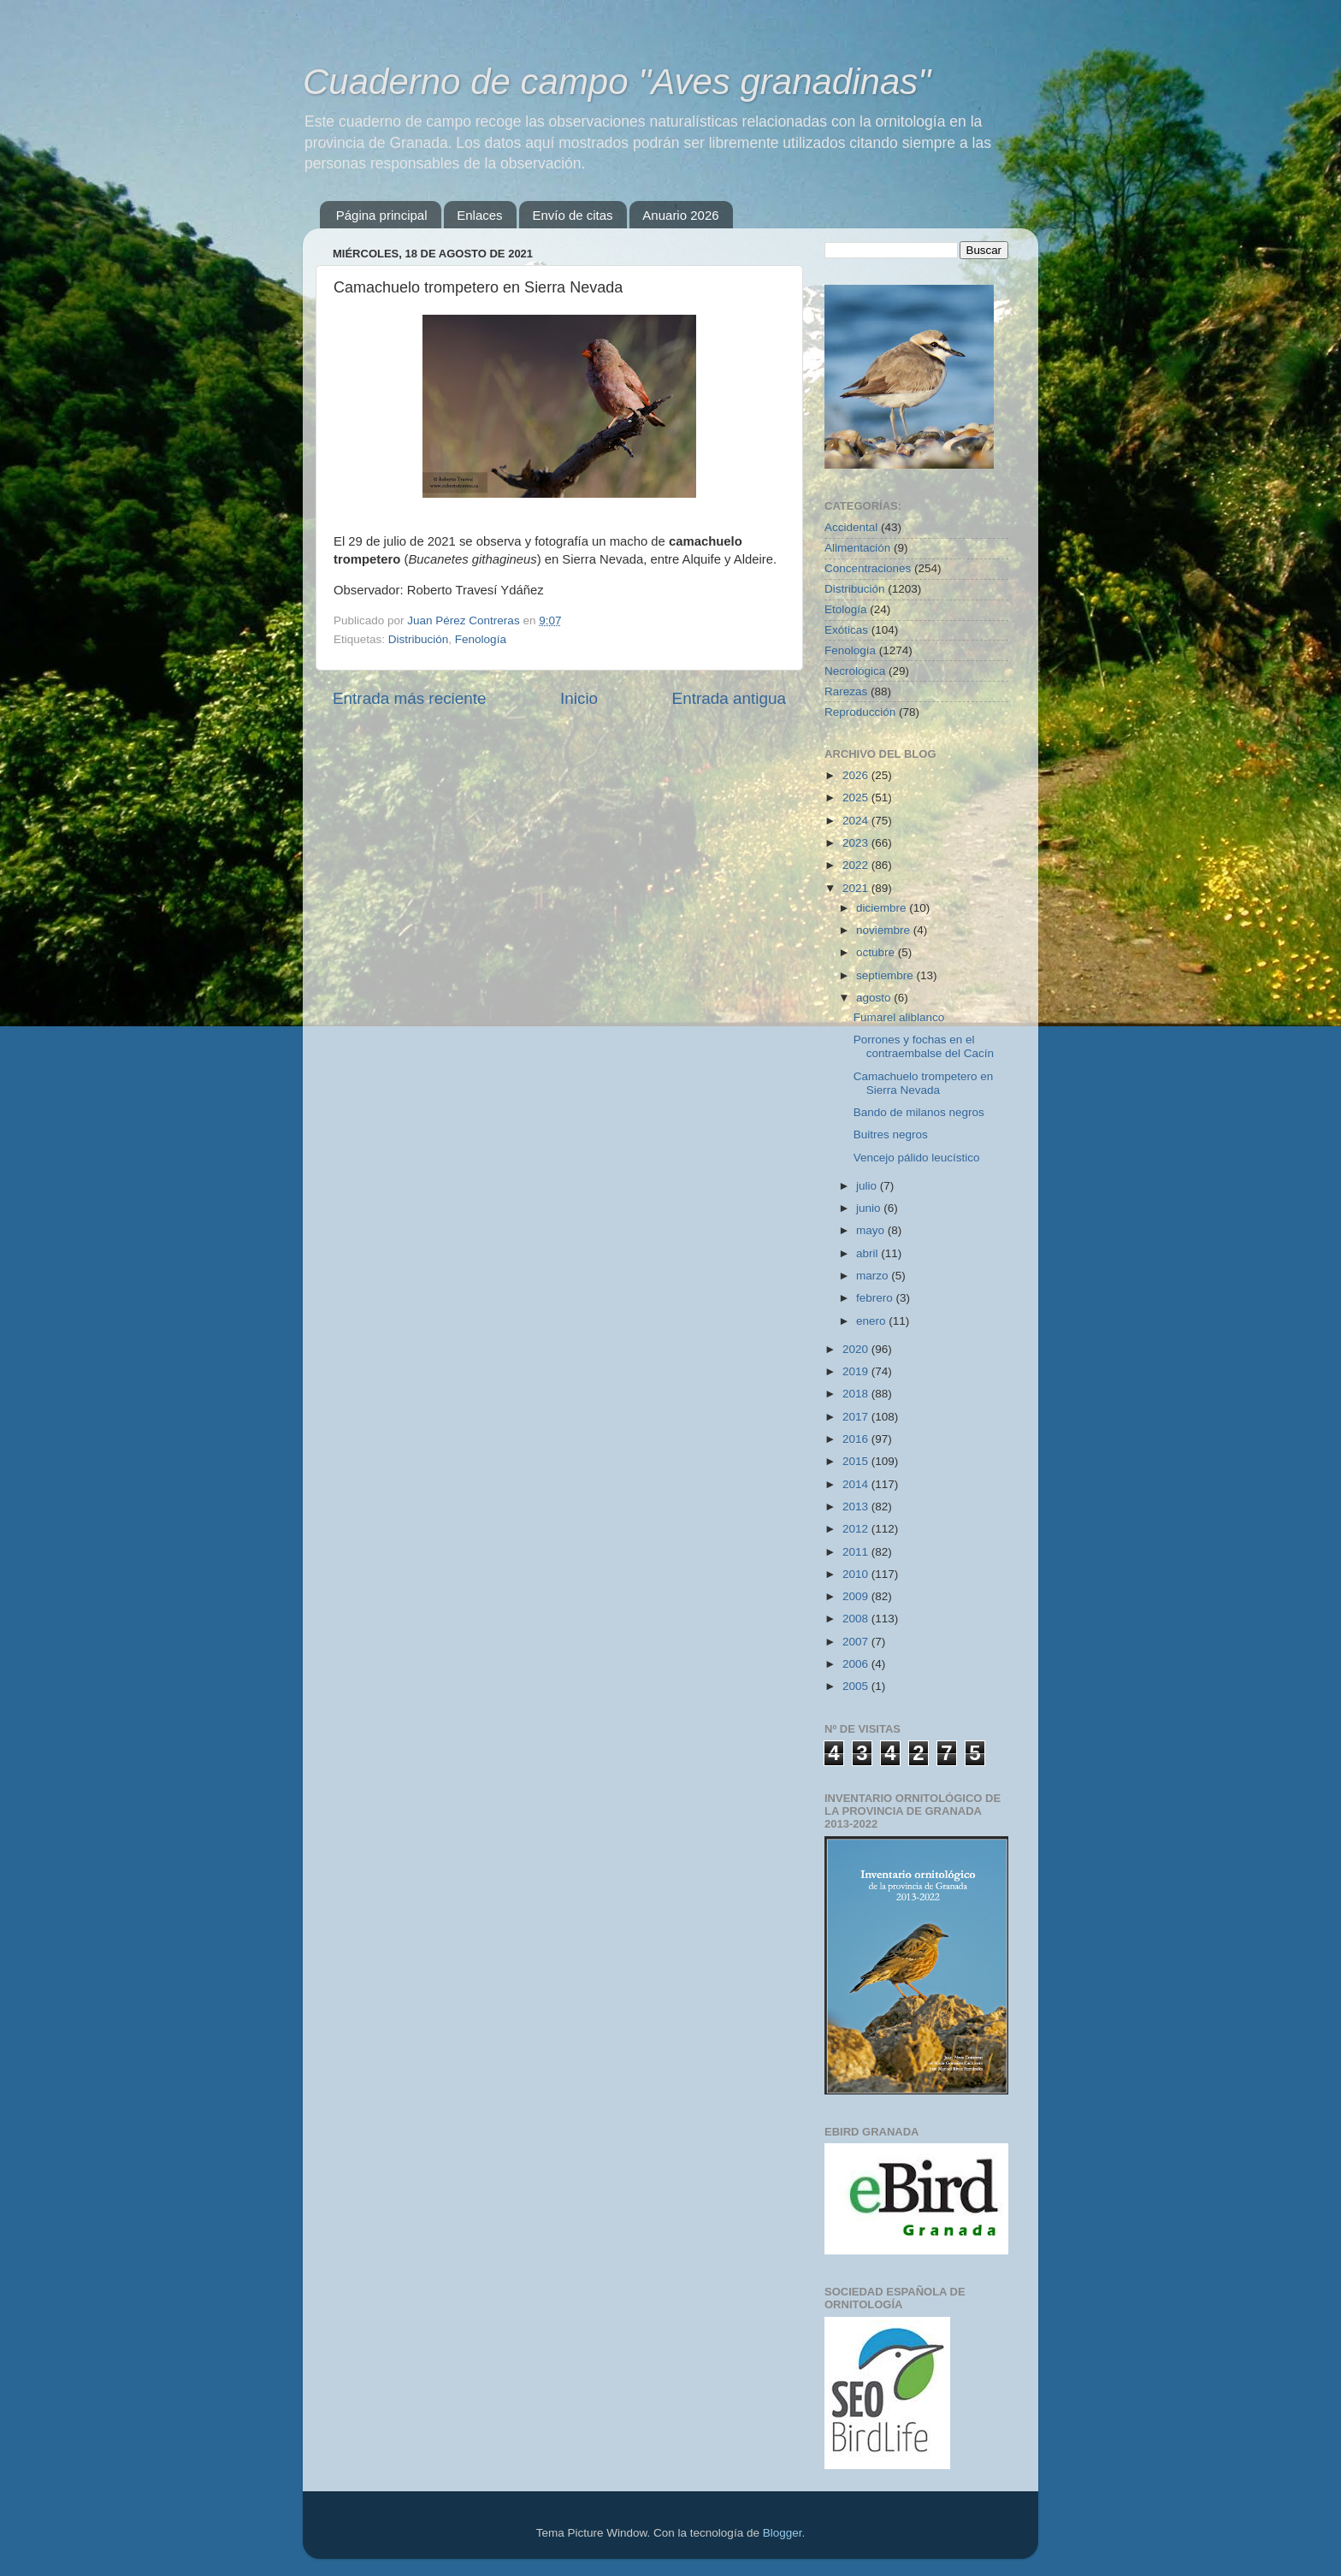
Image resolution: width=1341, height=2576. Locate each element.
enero (872, 1321)
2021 (856, 888)
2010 (856, 1574)
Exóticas (846, 629)
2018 (856, 1393)
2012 (856, 1528)
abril (868, 1253)
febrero (876, 1297)
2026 (856, 775)
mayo (872, 1230)
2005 (856, 1686)
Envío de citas (572, 215)
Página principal (382, 215)
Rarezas (845, 691)
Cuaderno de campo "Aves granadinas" (616, 82)
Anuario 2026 (680, 215)
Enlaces (479, 215)
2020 (856, 1349)
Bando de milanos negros (919, 1112)
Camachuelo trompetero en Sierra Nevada (924, 1083)
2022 (856, 865)
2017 (856, 1416)
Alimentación (857, 547)
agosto (875, 997)
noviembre (884, 930)
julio (868, 1185)
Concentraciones (867, 568)
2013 (856, 1506)
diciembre (882, 907)
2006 (856, 1663)
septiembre (886, 975)
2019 (856, 1371)
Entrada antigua (729, 698)
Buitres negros (891, 1134)
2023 (856, 842)
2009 (856, 1596)
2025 (856, 797)
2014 (856, 1484)
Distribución (418, 639)
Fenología (480, 639)
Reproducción (859, 712)
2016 (856, 1439)
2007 (856, 1641)
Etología (845, 609)
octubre (877, 952)
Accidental (850, 527)
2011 (856, 1551)
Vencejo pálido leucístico (917, 1157)
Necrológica (854, 671)
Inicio (579, 698)
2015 (856, 1461)
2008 (856, 1618)
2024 (856, 820)
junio (869, 1208)
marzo (873, 1275)
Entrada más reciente (410, 698)
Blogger (782, 2532)
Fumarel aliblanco (899, 1017)
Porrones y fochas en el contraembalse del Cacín (924, 1046)
